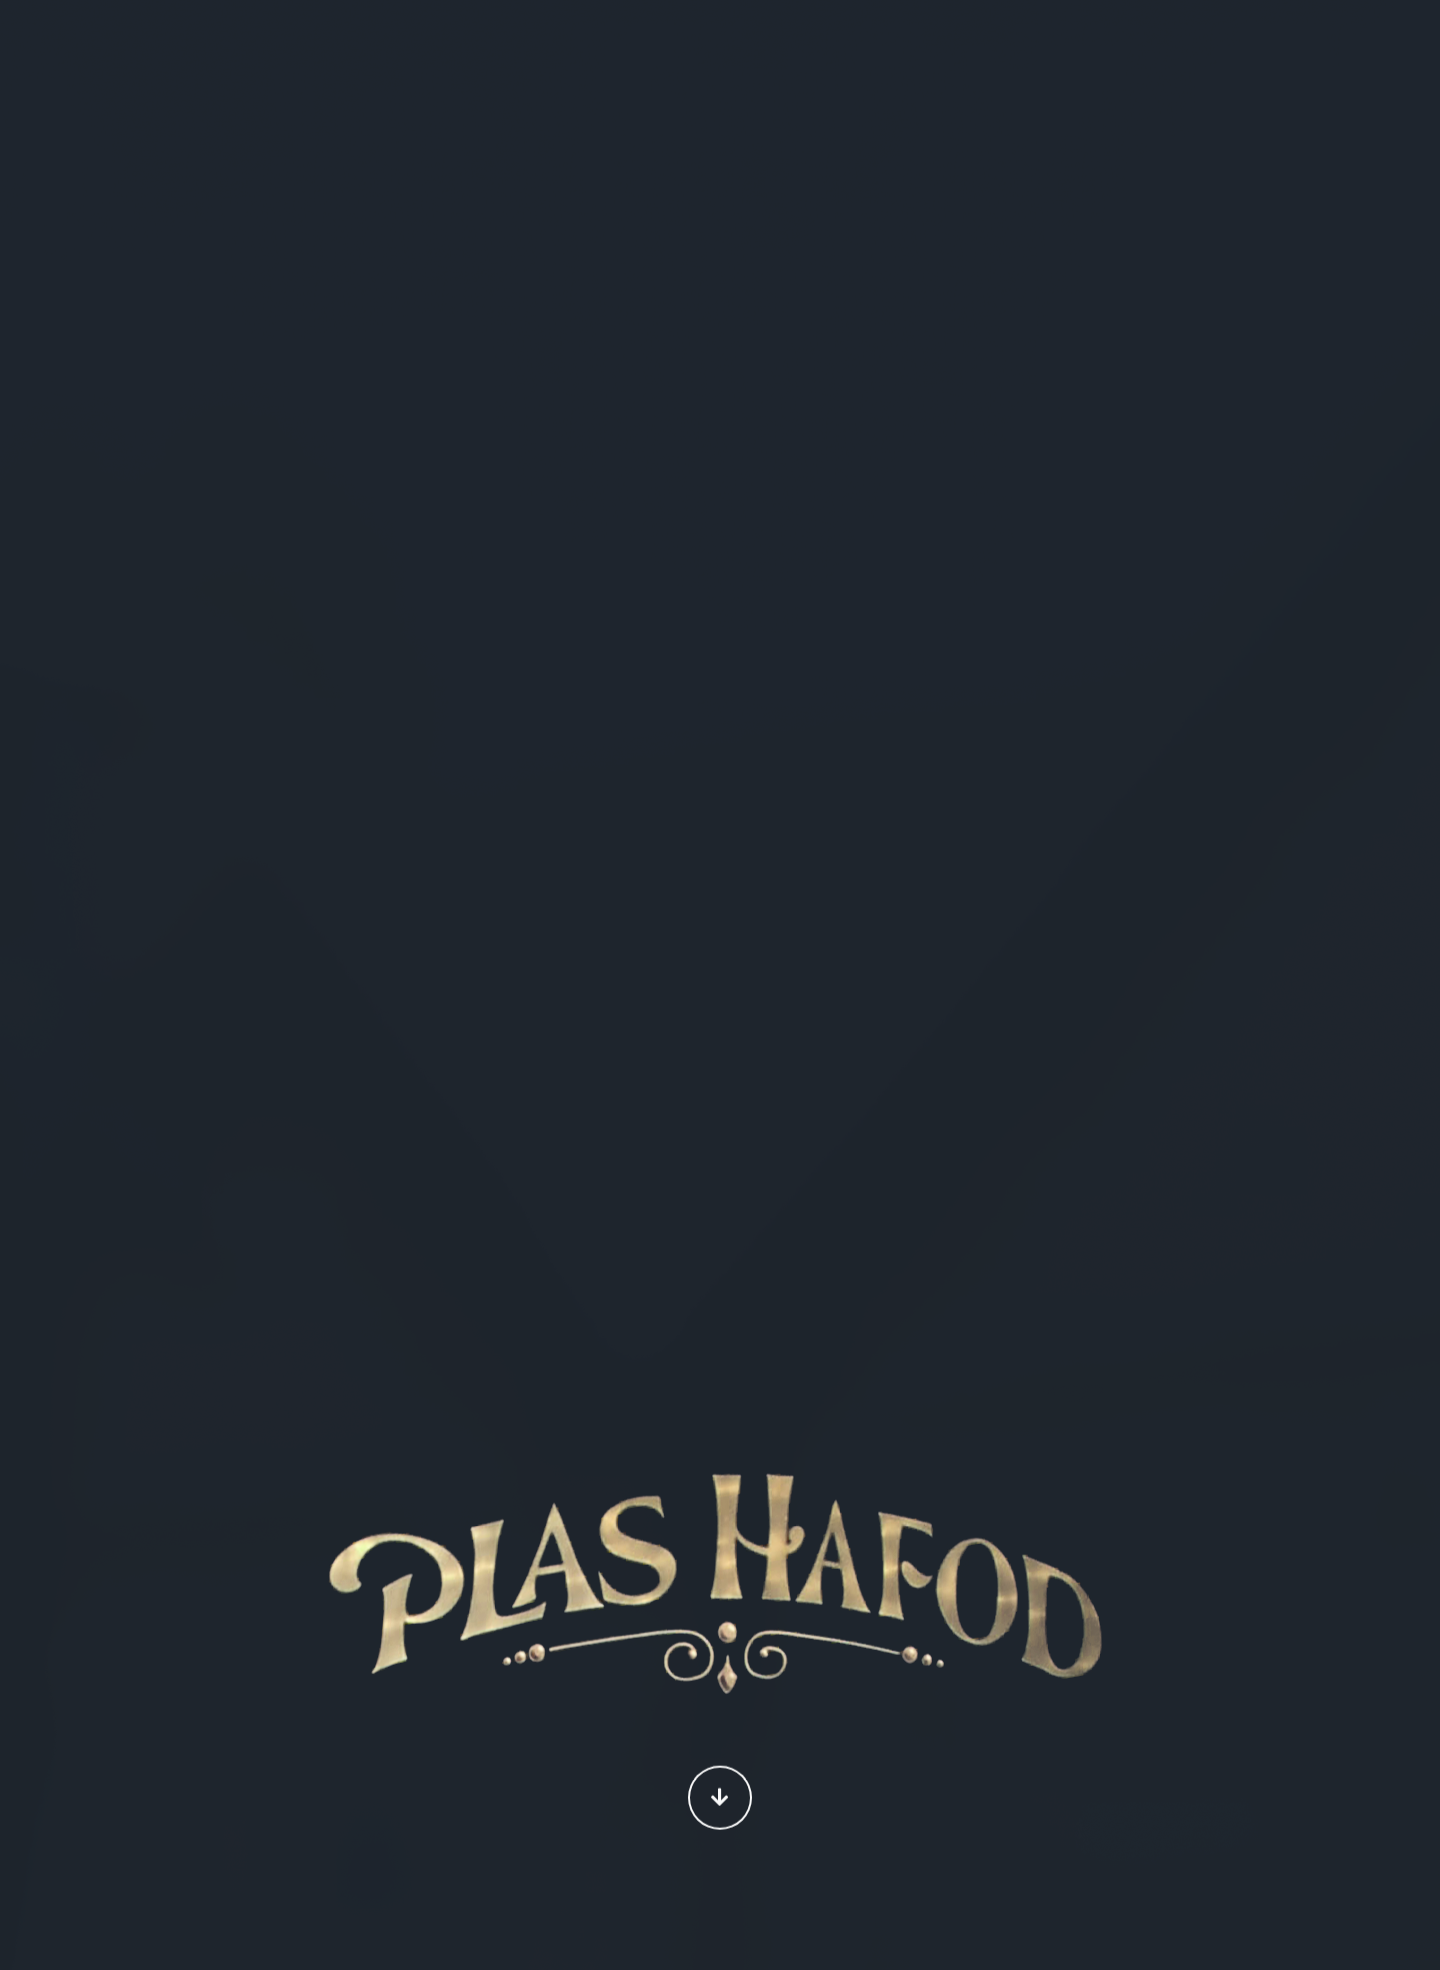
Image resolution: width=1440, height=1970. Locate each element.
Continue (720, 1799)
